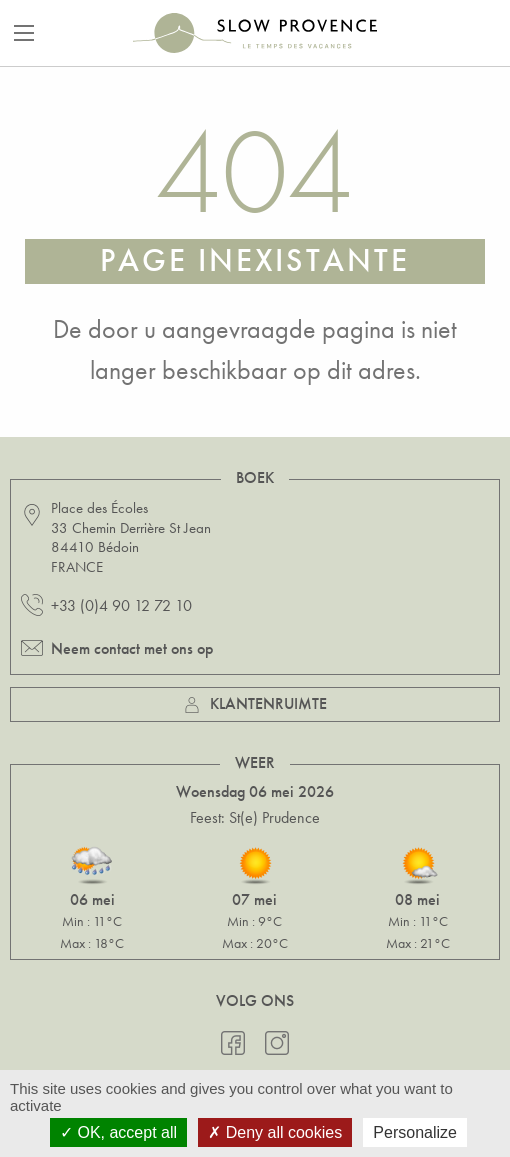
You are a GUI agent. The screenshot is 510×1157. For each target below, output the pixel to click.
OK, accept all (118, 1132)
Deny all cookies (275, 1132)
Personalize (415, 1132)
